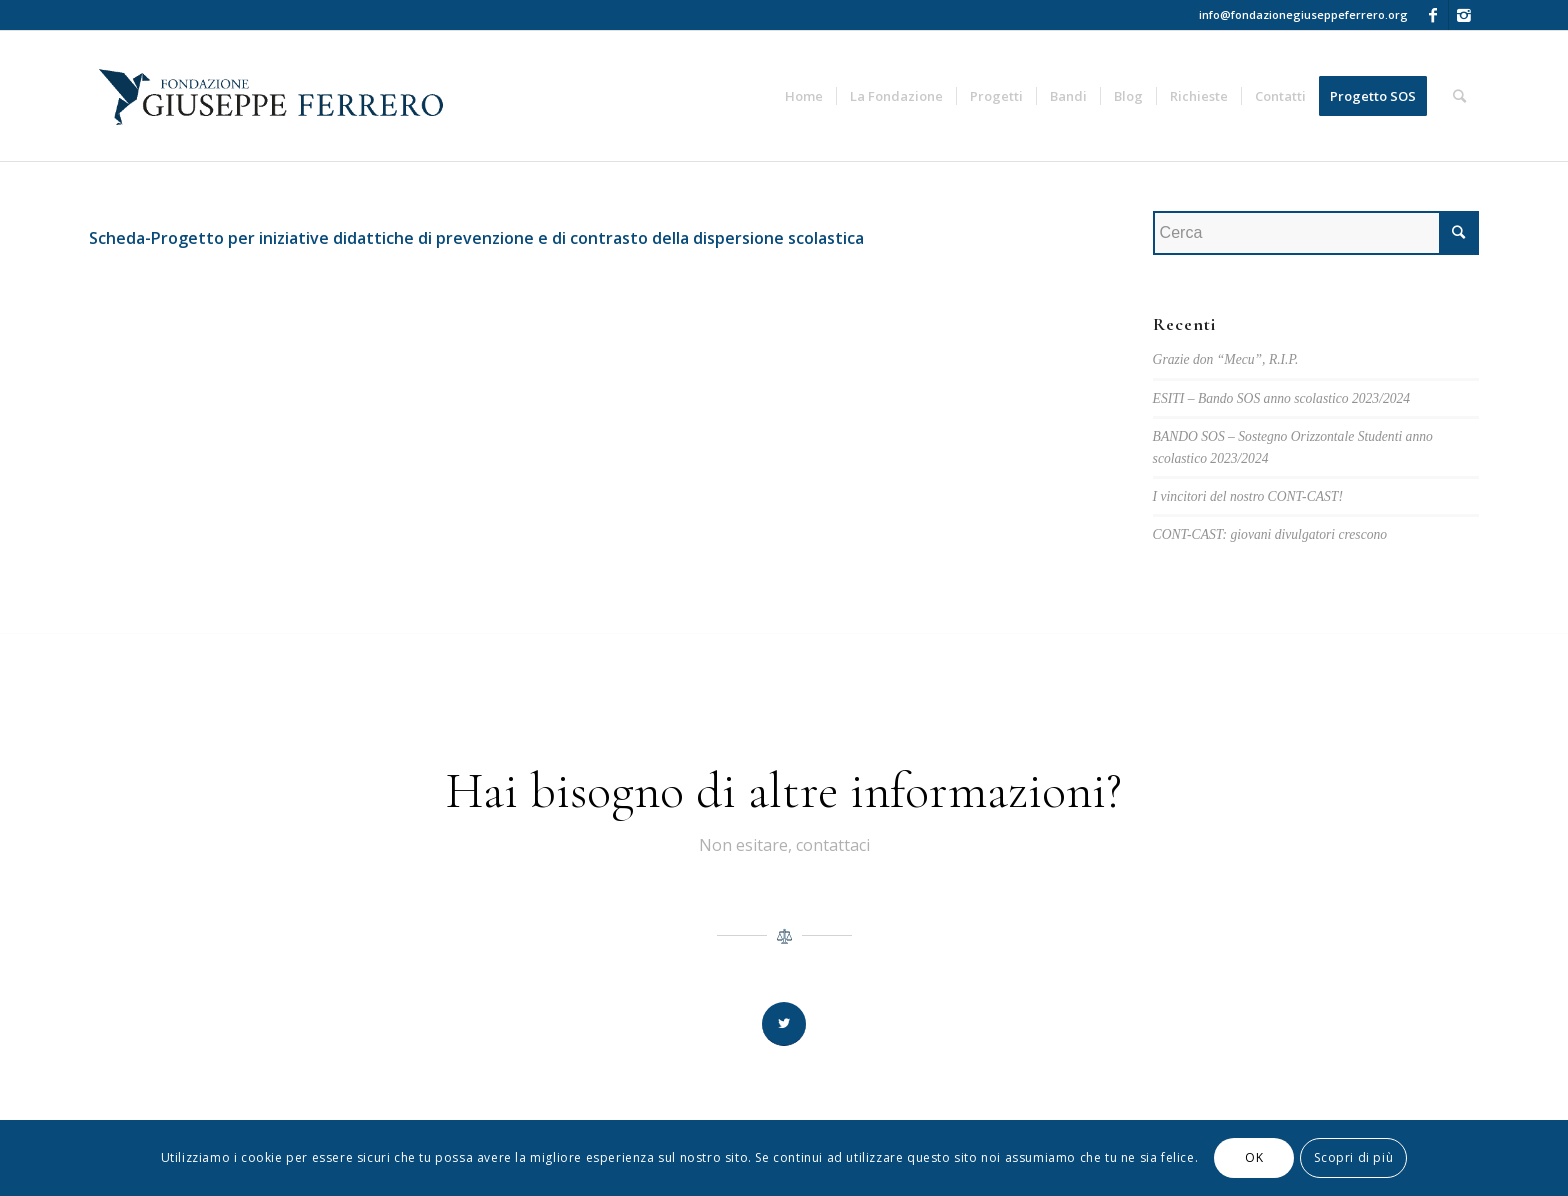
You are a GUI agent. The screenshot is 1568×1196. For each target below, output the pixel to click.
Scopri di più (1353, 1157)
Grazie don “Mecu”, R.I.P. (1226, 359)
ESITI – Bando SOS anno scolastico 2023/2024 (1282, 398)
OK (1254, 1157)
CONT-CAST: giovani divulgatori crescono (1270, 534)
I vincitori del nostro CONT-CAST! (1248, 496)
